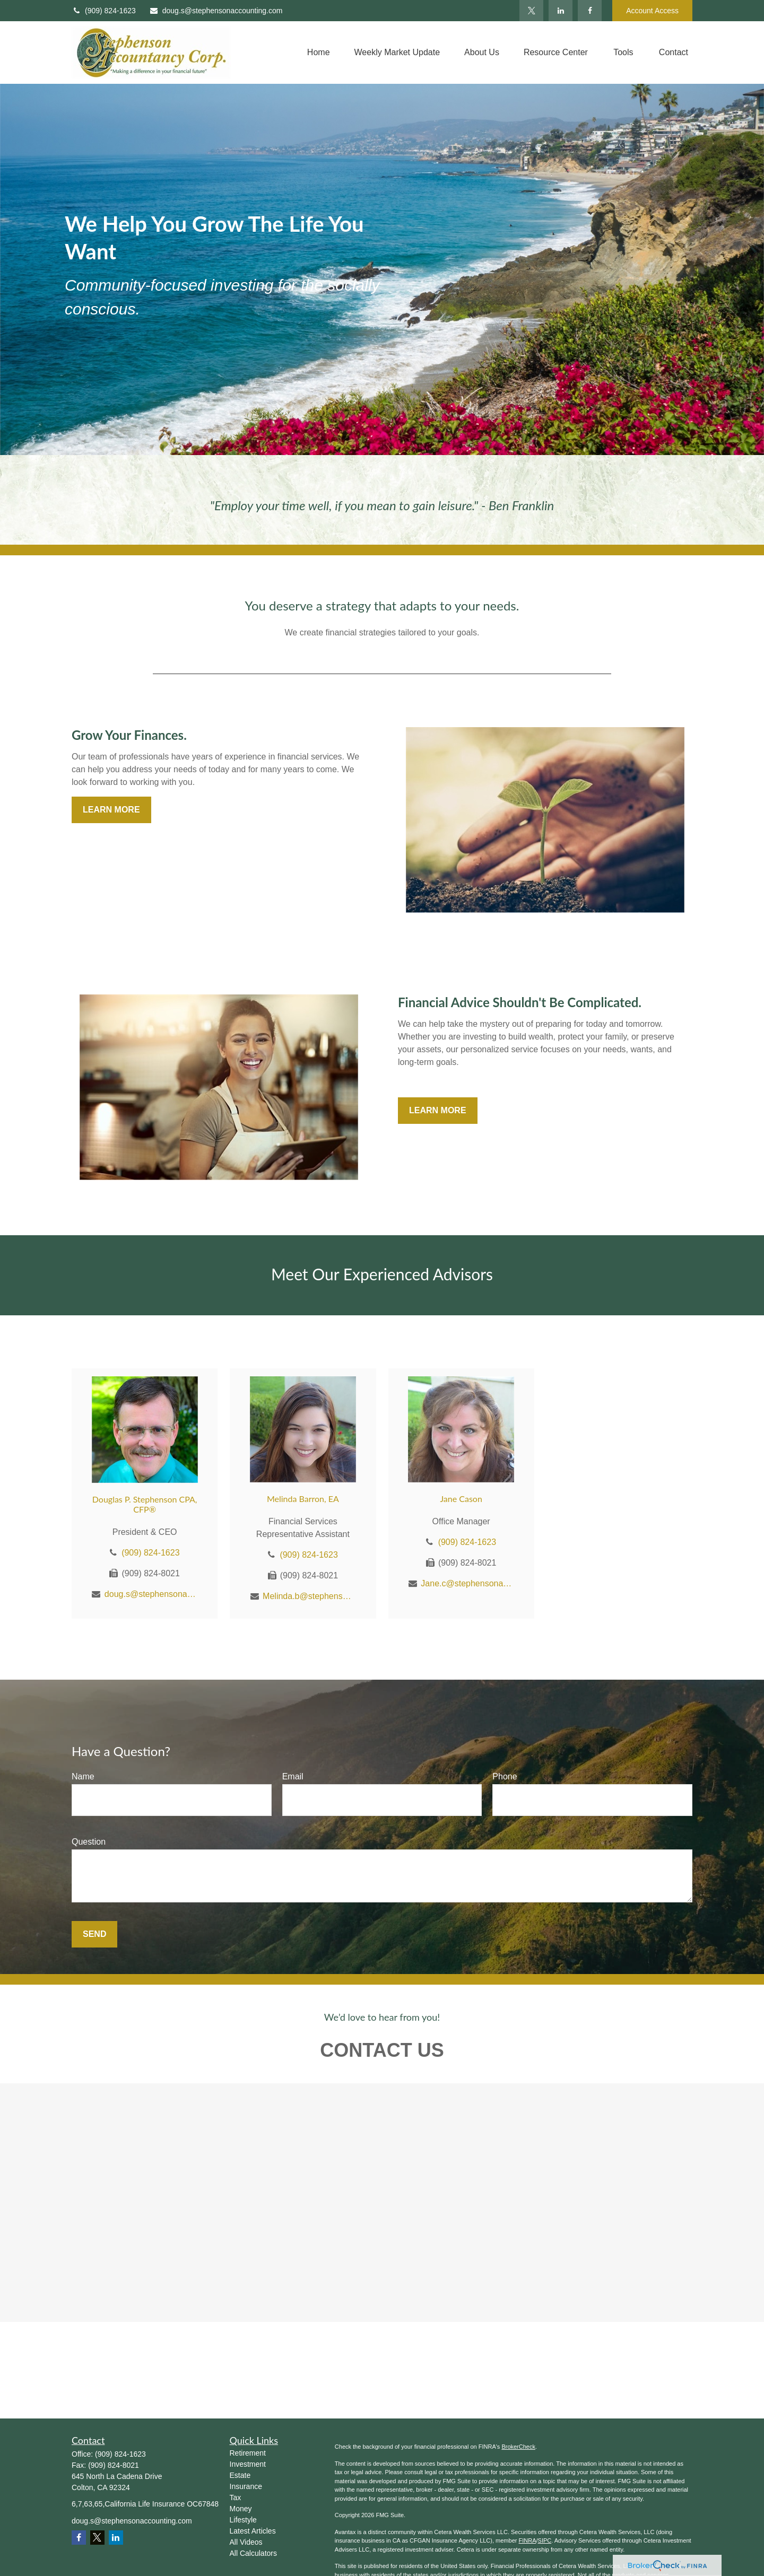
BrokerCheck (518, 2446)
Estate (240, 2475)
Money (241, 2508)
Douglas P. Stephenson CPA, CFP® (144, 1504)
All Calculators (253, 2553)
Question (89, 1841)
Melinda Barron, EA (303, 1499)
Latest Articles (253, 2531)
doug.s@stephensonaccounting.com (216, 10)
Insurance (246, 2486)
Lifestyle (243, 2520)
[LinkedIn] (560, 10)
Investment (248, 2464)
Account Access (652, 10)
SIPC (545, 2540)
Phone (504, 1776)
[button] (318, 52)
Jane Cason (461, 1499)
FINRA (527, 2540)
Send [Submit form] (94, 1933)
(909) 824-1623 (104, 10)
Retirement (248, 2453)
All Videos (246, 2542)
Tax (235, 2497)
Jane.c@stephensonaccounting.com (467, 1583)
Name (83, 1776)
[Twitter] (531, 10)
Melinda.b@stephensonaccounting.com (309, 1596)
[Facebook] (590, 10)
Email (292, 1776)
